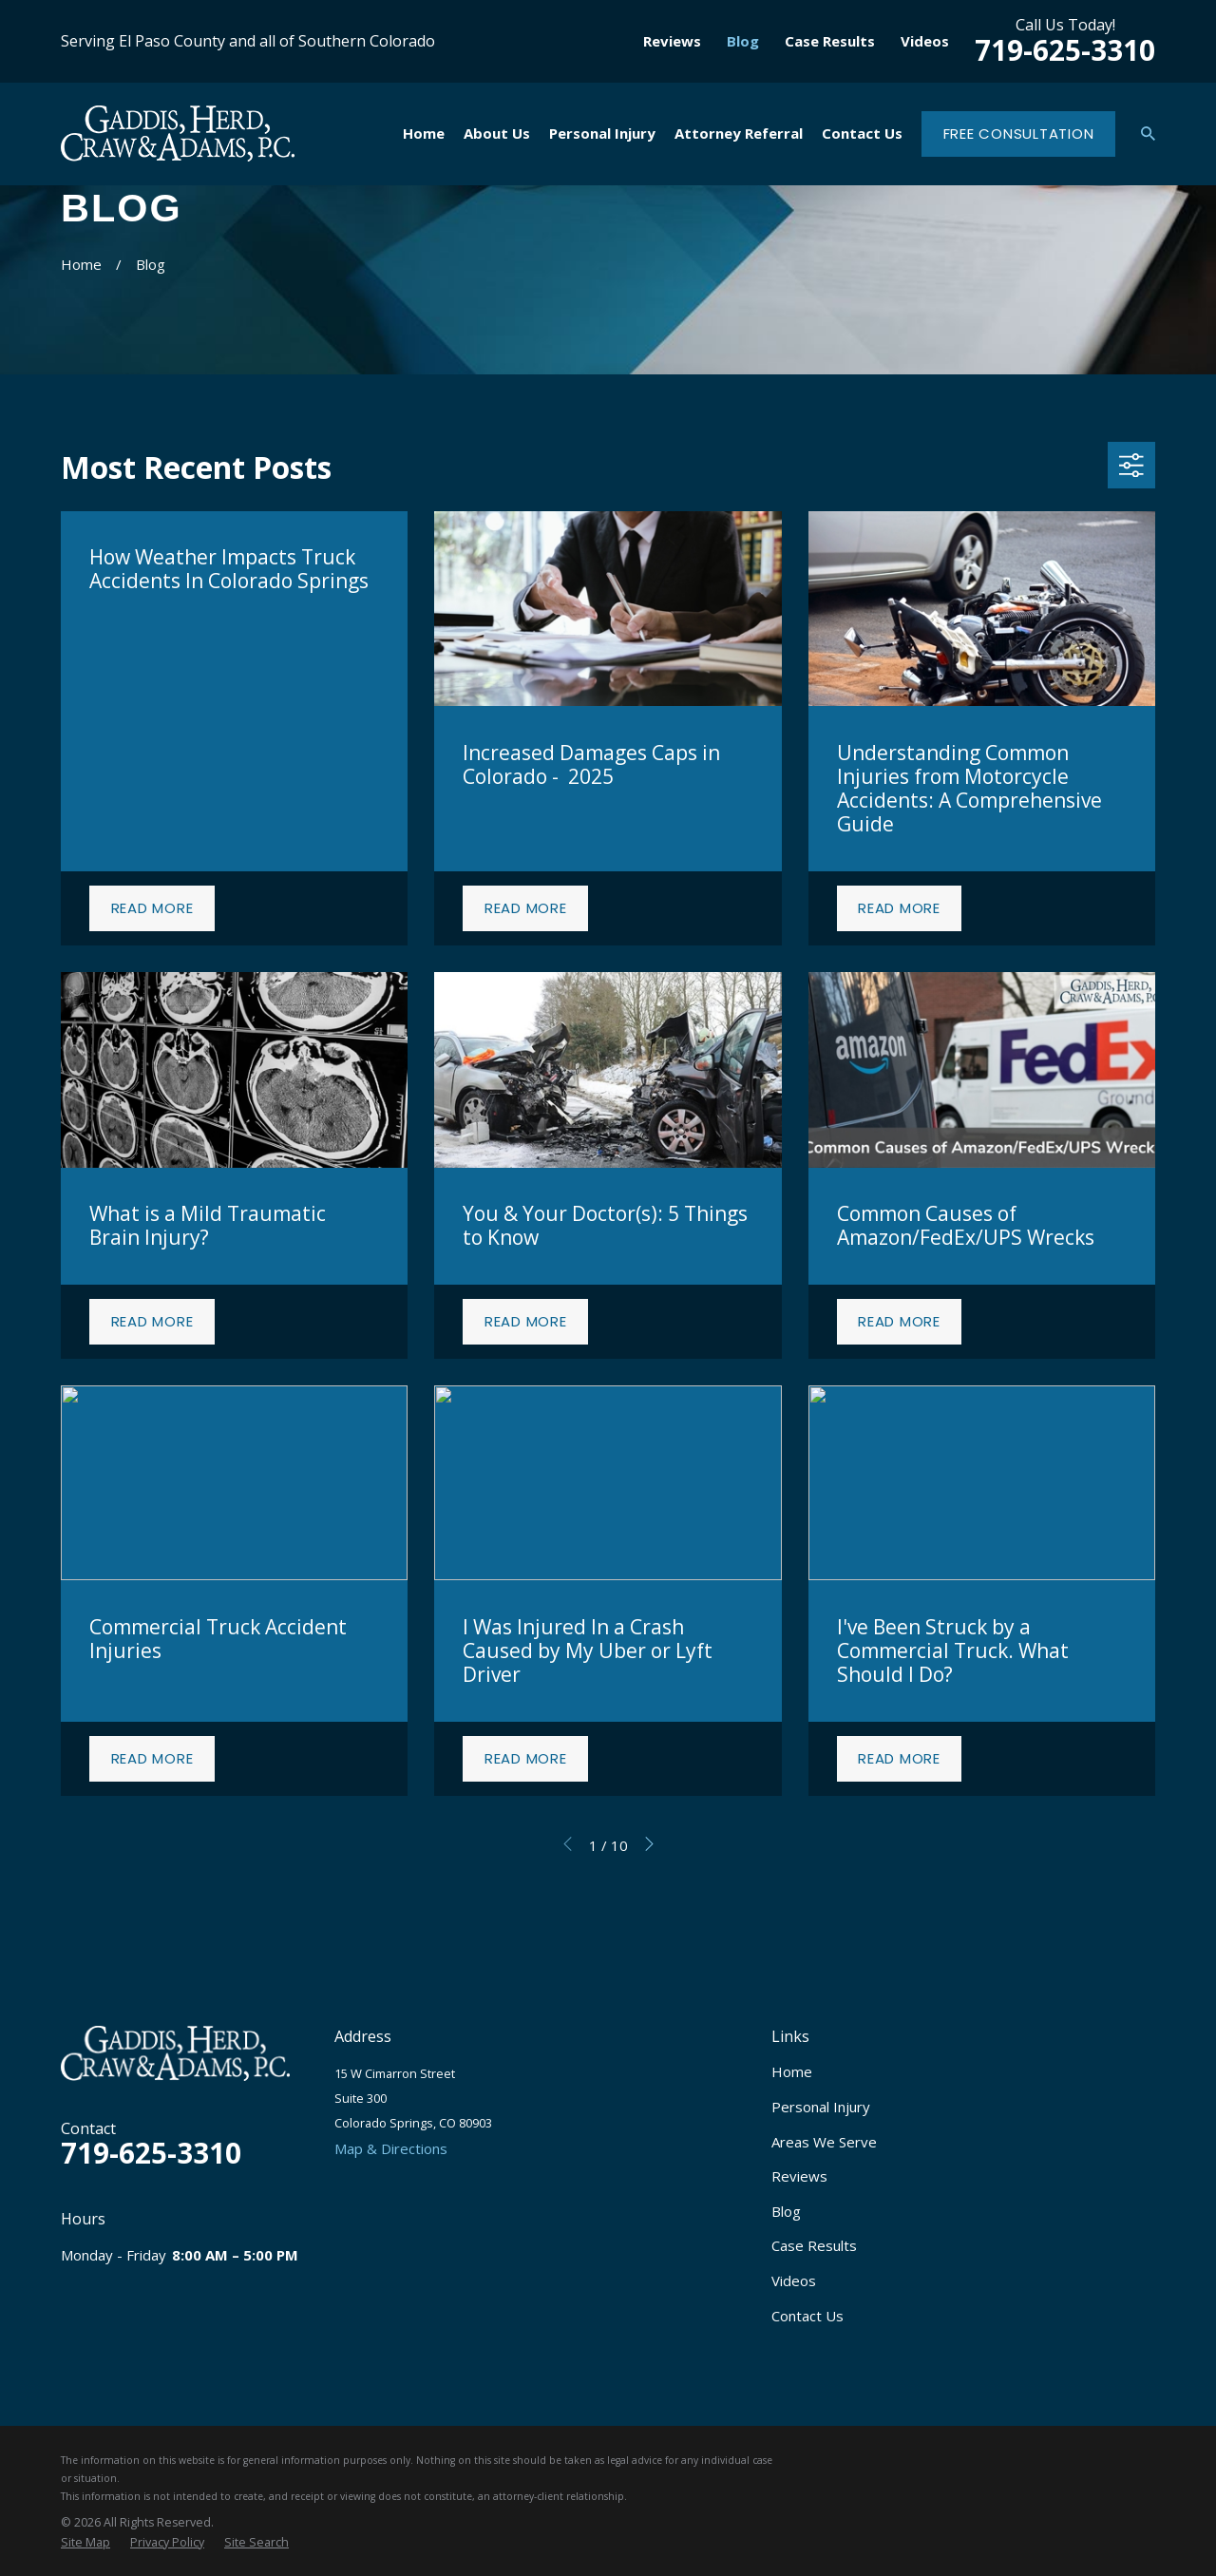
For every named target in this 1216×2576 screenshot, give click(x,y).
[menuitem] (85, 2542)
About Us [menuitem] (497, 133)
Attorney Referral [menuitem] (738, 133)
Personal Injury (820, 2106)
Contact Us (807, 2315)
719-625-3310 (1065, 49)
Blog (743, 40)
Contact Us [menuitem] (862, 133)
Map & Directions (390, 2148)
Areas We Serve (824, 2141)
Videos (925, 40)
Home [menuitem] (424, 133)
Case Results (830, 40)
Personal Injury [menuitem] (602, 133)
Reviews (672, 40)
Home (791, 2071)
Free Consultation (1018, 133)
